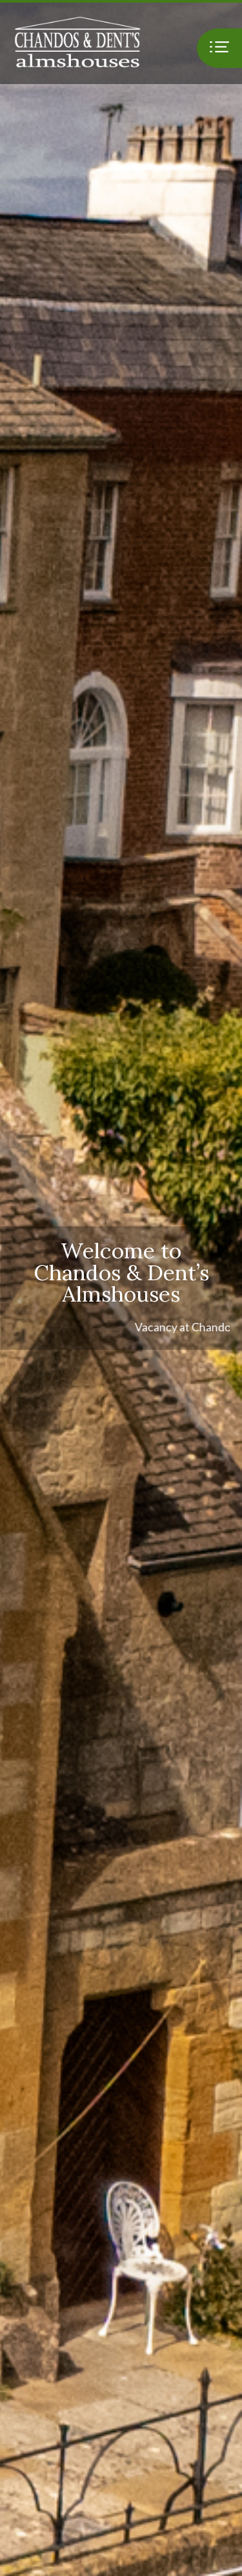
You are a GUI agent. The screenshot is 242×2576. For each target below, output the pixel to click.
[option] (121, 1288)
